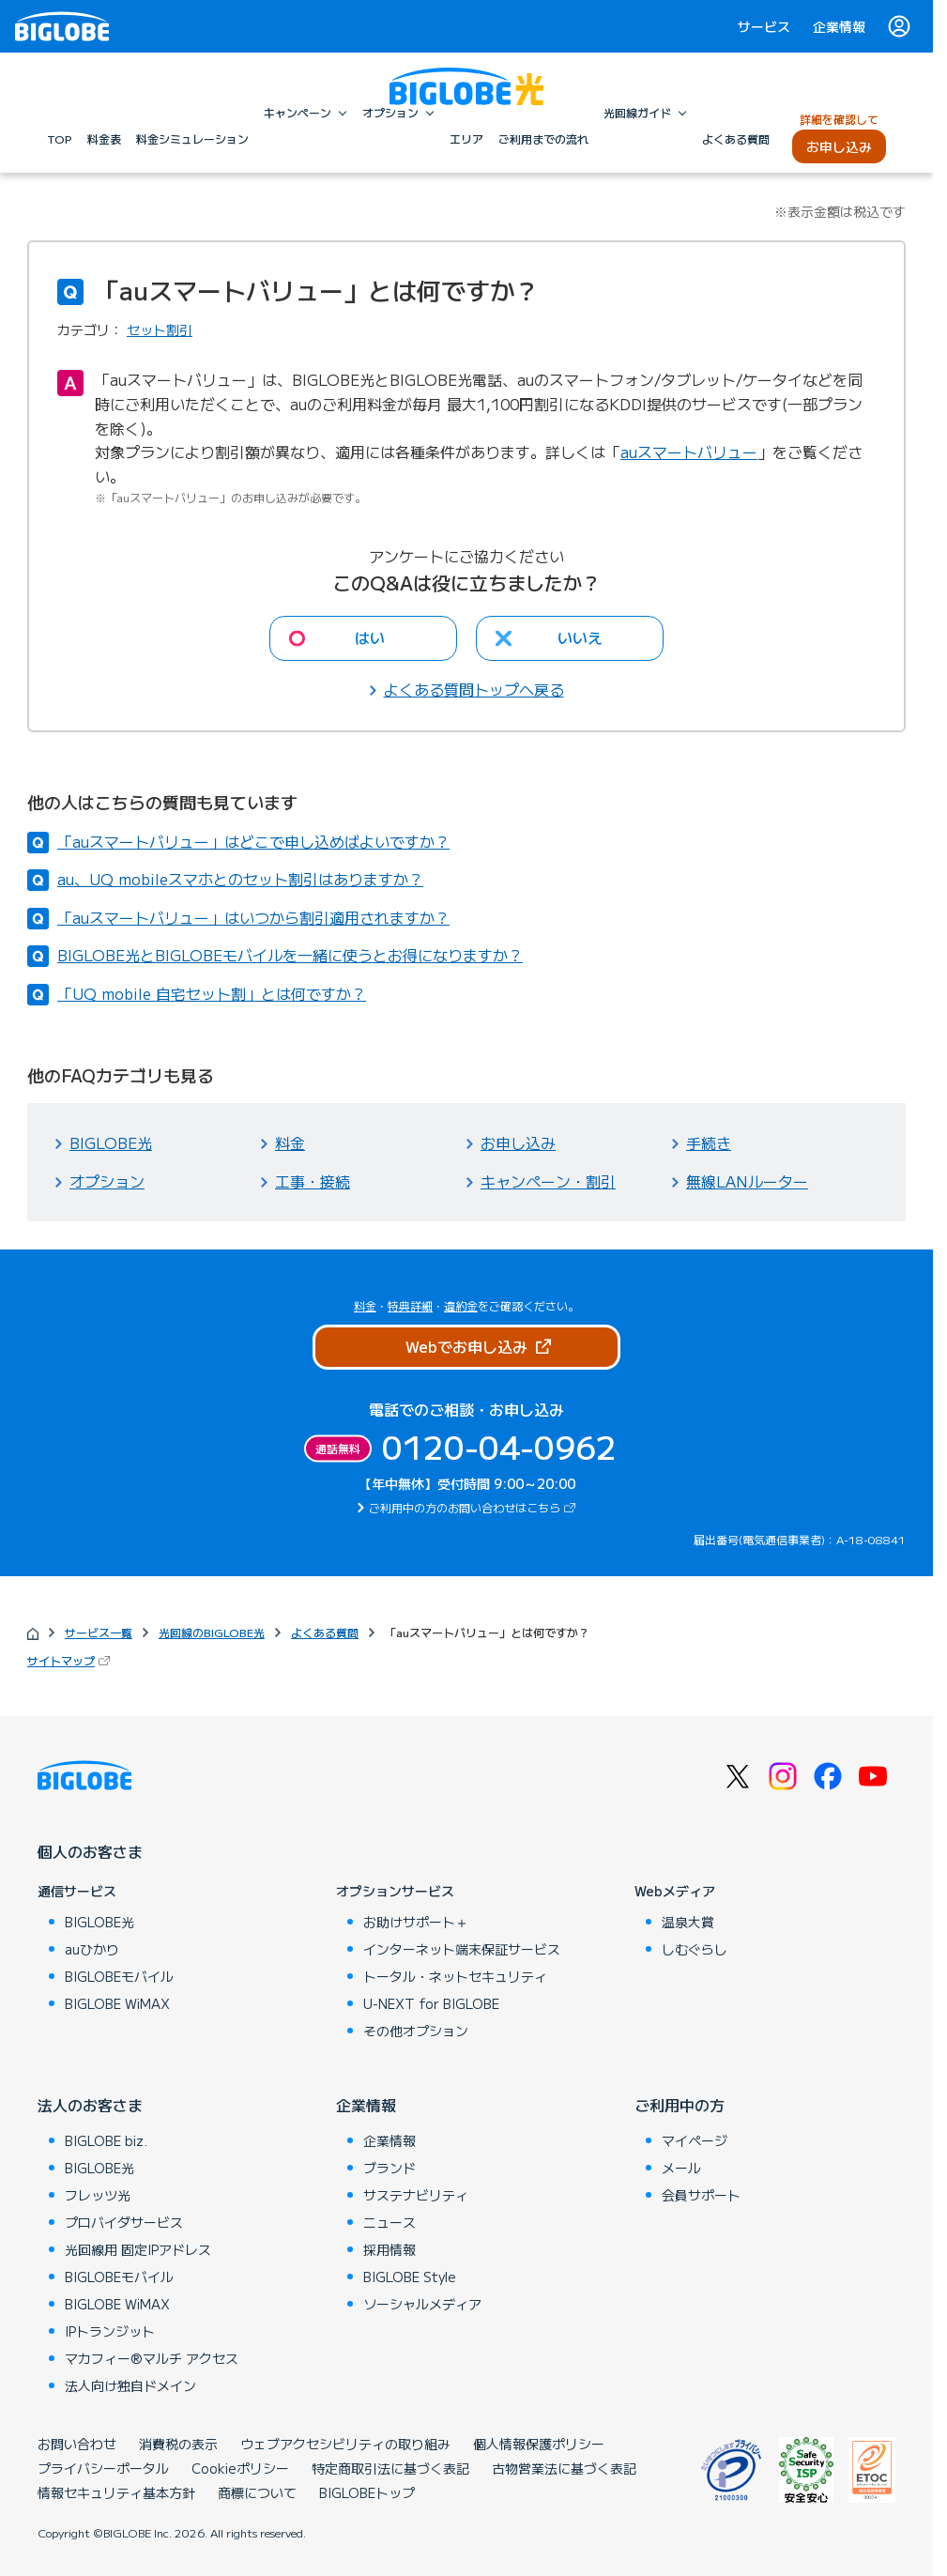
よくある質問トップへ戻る (474, 689)
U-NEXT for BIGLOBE (431, 2003)
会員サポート (701, 2194)
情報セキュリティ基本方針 (116, 2492)
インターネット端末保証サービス (461, 1949)
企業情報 (839, 26)
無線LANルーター (747, 1181)
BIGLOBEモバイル (119, 1976)
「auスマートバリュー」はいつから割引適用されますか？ (253, 917)
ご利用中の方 (679, 2104)
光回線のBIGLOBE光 (212, 1632)
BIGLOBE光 (110, 1142)
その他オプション (415, 2030)
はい (370, 637)
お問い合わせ (77, 2443)
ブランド (389, 2167)
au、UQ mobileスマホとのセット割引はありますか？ (240, 878)
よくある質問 (325, 1632)
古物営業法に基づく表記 (564, 2468)
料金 (290, 1142)
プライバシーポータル (103, 2468)
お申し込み (518, 1142)
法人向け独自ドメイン (130, 2385)
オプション (107, 1181)
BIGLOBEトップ (367, 2492)
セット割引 (159, 329)
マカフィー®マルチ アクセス (151, 2358)
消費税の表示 (178, 2443)
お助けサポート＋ (415, 1921)
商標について (257, 2492)
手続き (708, 1142)
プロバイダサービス (124, 2222)
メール (681, 2167)
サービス (764, 26)
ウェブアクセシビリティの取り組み (345, 2443)
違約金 (461, 1305)
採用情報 (389, 2249)
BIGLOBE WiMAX (117, 2003)
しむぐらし (694, 1949)
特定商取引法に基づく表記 (390, 2468)
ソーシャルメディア (422, 2303)
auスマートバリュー (688, 451)
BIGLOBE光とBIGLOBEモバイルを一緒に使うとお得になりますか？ (290, 954)
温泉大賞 (688, 1921)
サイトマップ (70, 1660)
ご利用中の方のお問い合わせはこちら (474, 1507)
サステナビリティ (415, 2194)
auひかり (92, 1949)
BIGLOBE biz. (106, 2140)
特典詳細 (410, 1305)
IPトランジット (110, 2331)
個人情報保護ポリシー (538, 2443)
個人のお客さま (90, 1851)
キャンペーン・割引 (548, 1181)
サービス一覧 (98, 1632)
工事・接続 (312, 1181)
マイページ (694, 2140)
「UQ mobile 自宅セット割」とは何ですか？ (211, 993)
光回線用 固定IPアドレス (138, 2249)
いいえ (580, 637)
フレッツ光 (97, 2194)
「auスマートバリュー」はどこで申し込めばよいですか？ (253, 841)
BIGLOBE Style (409, 2276)
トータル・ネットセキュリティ (455, 1976)
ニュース (389, 2222)
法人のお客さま (90, 2104)
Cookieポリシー (240, 2468)
